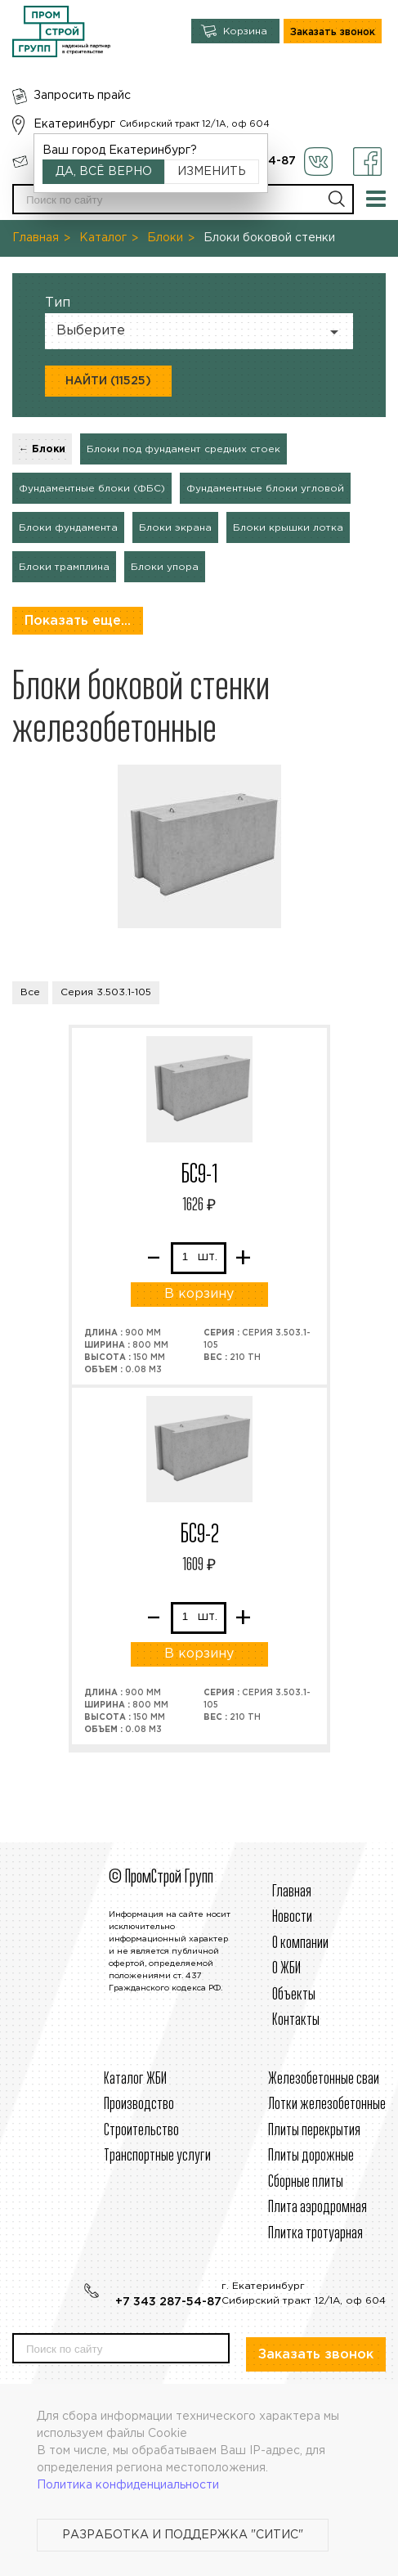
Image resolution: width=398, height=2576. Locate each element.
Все (30, 992)
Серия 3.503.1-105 (105, 992)
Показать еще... (78, 621)
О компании (300, 1943)
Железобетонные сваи (323, 2079)
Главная (35, 238)
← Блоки (42, 449)
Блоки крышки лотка (288, 527)
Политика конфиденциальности (128, 2485)
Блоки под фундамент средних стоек (183, 449)
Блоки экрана (175, 527)
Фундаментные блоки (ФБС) (92, 488)
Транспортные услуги (157, 2156)
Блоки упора (165, 567)
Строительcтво (141, 2130)
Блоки (165, 238)
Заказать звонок (332, 32)
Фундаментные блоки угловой (265, 488)
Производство (139, 2104)
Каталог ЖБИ (135, 2079)
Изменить (211, 172)
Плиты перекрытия (314, 2130)
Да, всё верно (104, 172)
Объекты (293, 1995)
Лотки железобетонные (327, 2104)
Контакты (296, 2020)
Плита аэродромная (317, 2207)
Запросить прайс (82, 96)
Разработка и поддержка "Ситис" (182, 2535)
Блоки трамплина (64, 567)
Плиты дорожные (311, 2156)
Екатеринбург (74, 124)
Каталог (103, 238)
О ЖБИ (286, 1968)
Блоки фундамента (68, 527)
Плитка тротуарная (315, 2233)
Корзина (245, 31)
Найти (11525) (108, 381)
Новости (292, 1917)
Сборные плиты (305, 2182)
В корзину (199, 1294)
